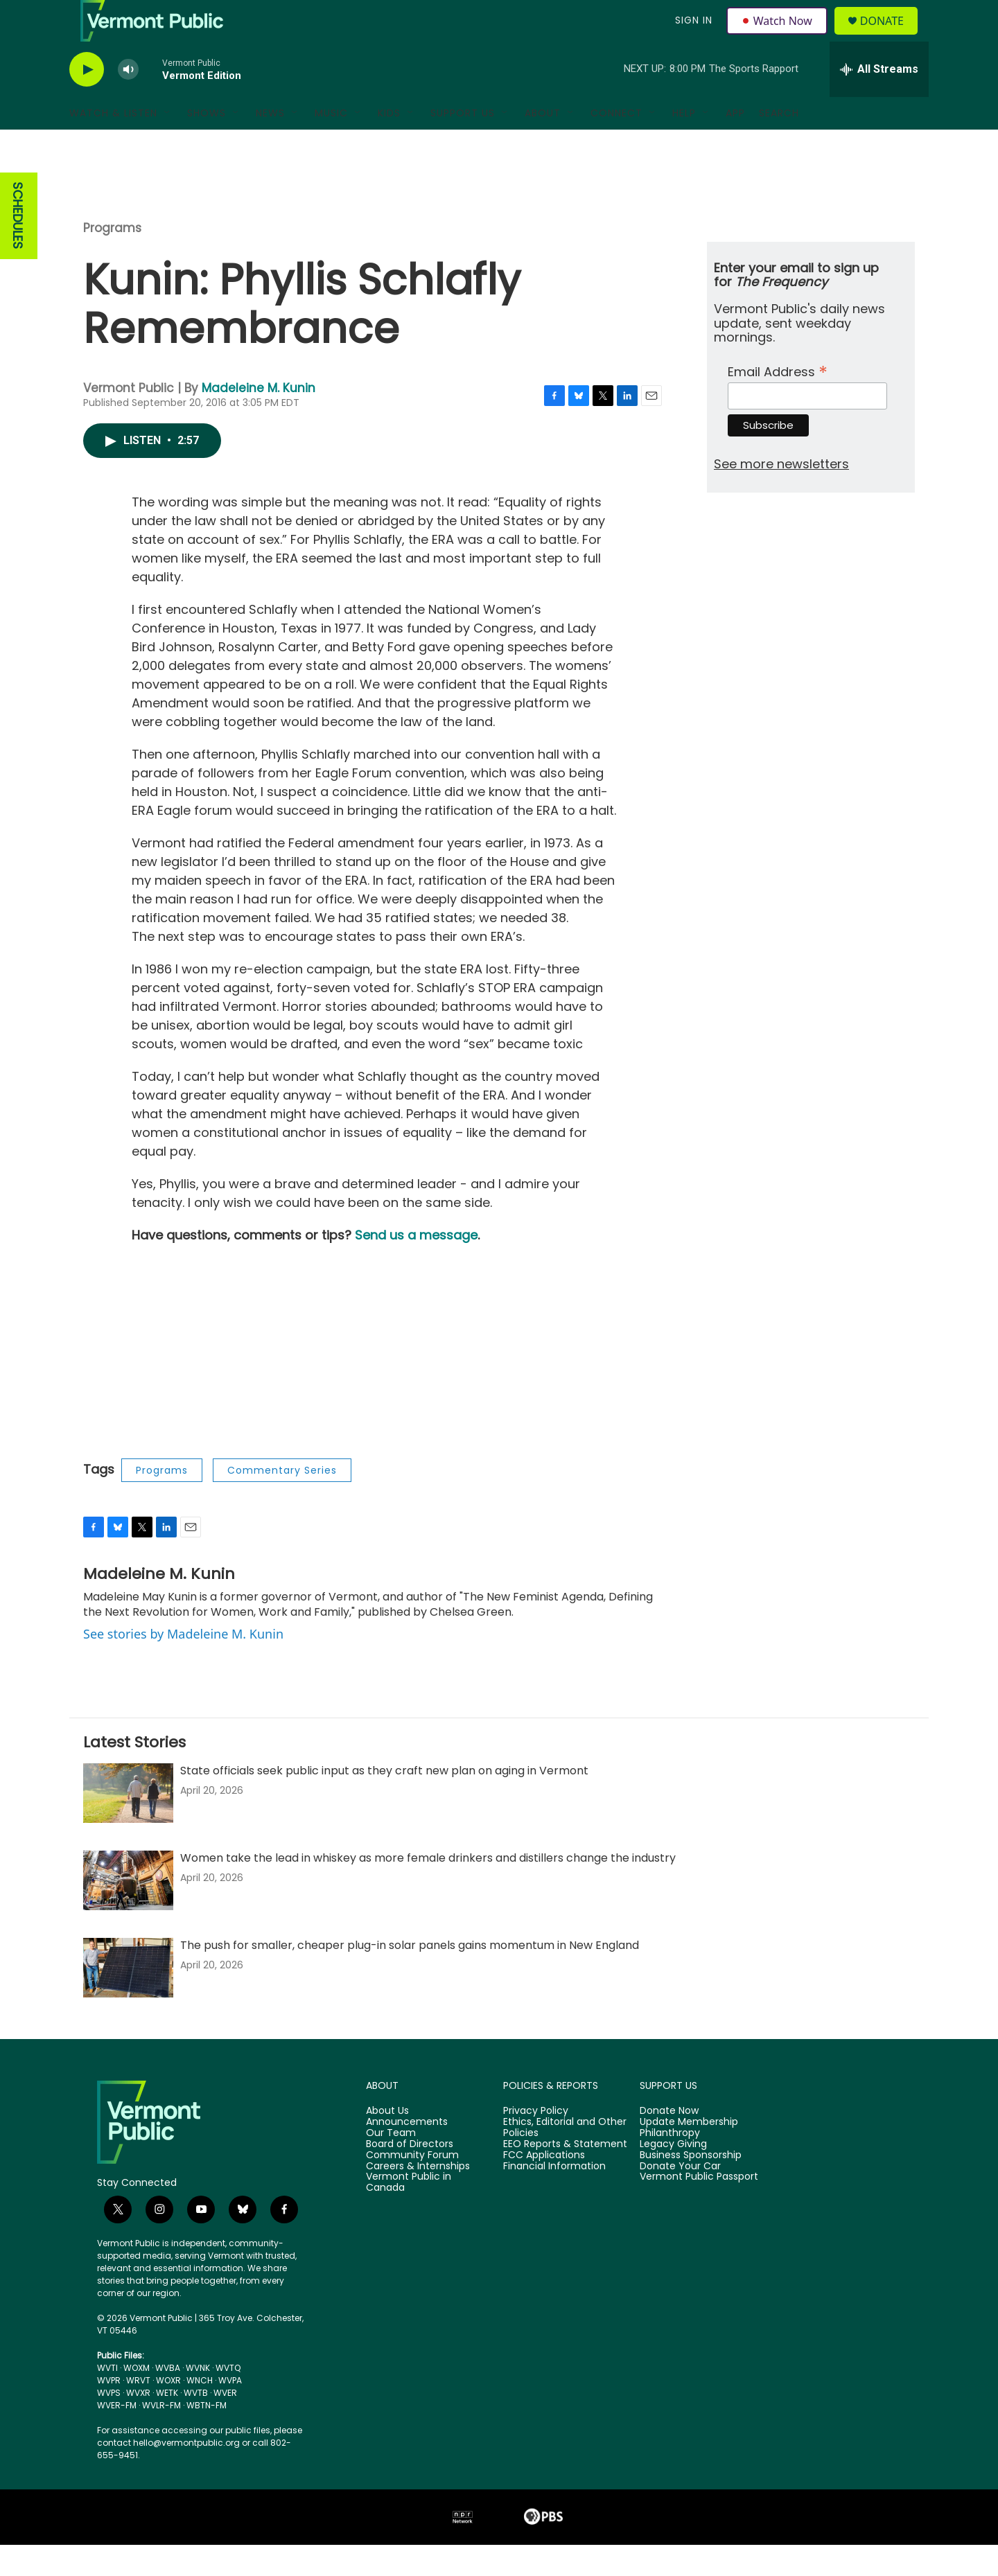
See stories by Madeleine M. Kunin (183, 1665)
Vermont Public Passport (699, 2208)
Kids (389, 144)
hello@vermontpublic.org (186, 2474)
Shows (206, 144)
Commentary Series (282, 1501)
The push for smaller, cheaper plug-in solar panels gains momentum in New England (409, 1976)
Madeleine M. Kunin (258, 419)
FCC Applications (544, 2186)
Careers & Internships (418, 2197)
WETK (167, 2424)
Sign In (691, 36)
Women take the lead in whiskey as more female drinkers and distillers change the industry (428, 1889)
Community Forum (412, 2186)
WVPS (109, 2424)
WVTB (196, 2424)
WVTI (107, 2399)
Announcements (407, 2153)
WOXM (136, 2399)
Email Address (778, 401)
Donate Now (669, 2142)
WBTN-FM (206, 2436)
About (543, 144)
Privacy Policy (535, 2142)
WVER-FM (117, 2436)
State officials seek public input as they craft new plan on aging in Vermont (384, 1802)
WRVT (138, 2411)
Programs (112, 259)
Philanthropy (670, 2164)
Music (331, 144)
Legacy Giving (673, 2175)
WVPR (109, 2411)
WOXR (168, 2411)
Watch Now (778, 36)
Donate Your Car (680, 2197)
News (270, 144)
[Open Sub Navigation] (167, 144)
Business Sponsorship (691, 2186)
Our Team (391, 2164)
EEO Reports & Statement (565, 2175)
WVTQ (228, 2399)
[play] (87, 101)
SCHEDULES (17, 247)
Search (779, 144)
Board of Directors (409, 2175)
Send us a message (416, 1266)
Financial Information (554, 2197)
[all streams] (879, 100)
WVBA (167, 2399)
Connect (616, 144)
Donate (890, 36)
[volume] (128, 100)
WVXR (138, 2424)
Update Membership (689, 2153)
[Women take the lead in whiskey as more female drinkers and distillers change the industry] (128, 1911)
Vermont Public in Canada (408, 2214)
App (735, 144)
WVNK (198, 2399)
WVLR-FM (161, 2436)
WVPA (230, 2411)
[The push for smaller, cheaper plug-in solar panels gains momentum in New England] (128, 1999)
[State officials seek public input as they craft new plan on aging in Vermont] (128, 1824)
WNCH (199, 2411)
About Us (387, 2142)
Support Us (462, 144)
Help (684, 144)
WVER (225, 2424)
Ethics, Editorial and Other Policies (565, 2159)
